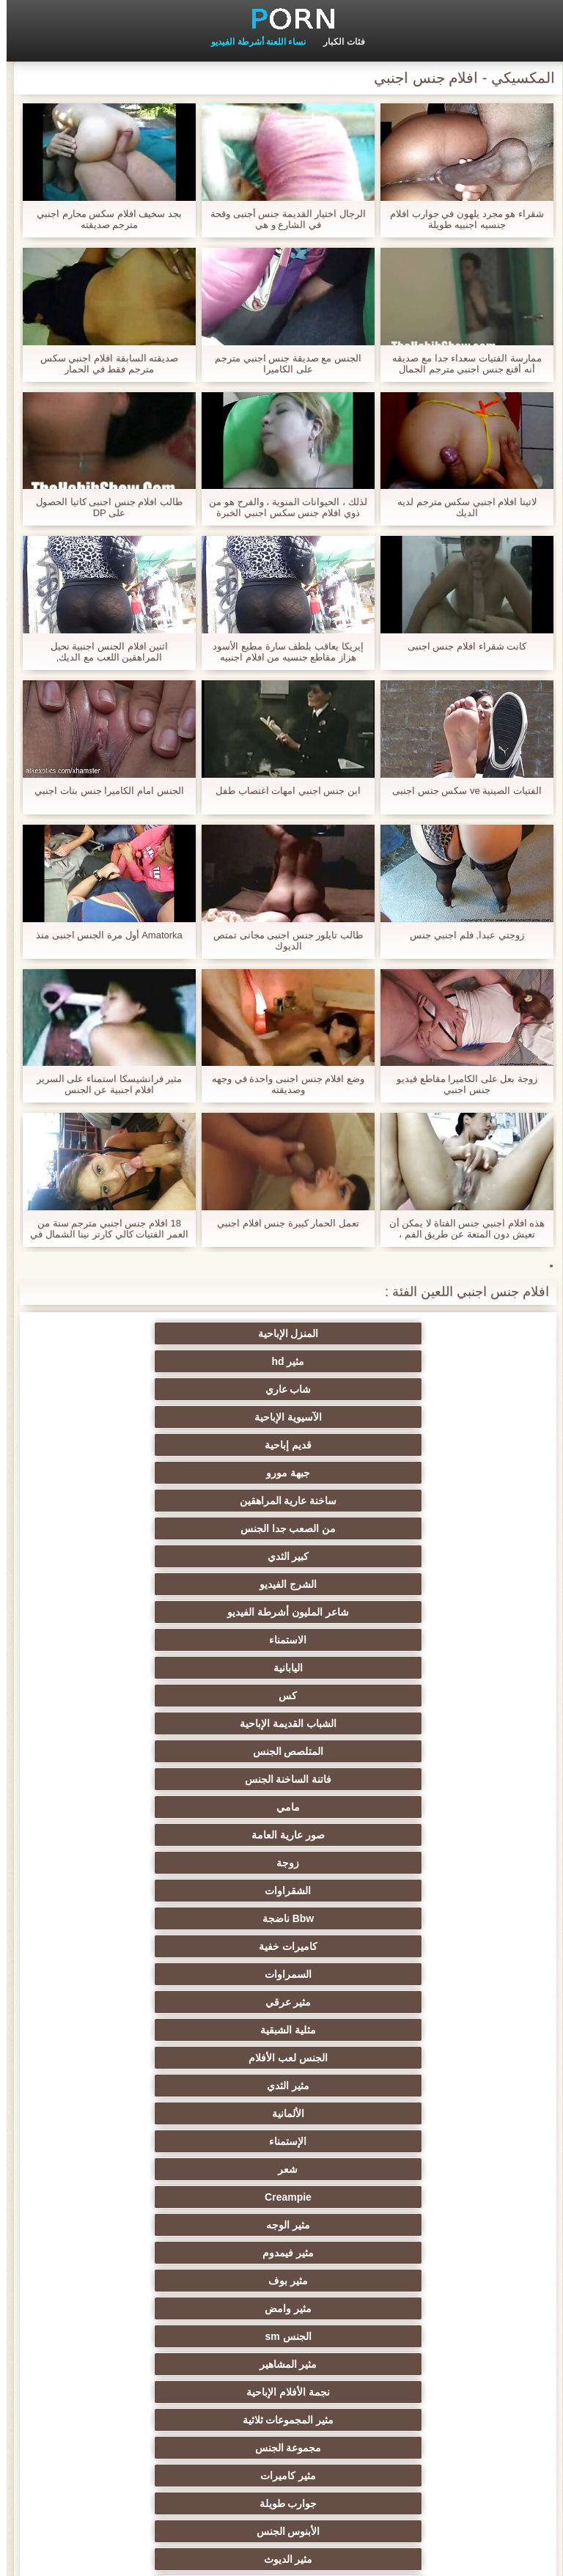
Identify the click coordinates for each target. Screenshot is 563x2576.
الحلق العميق (282, 2225)
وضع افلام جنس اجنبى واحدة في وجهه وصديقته (281, 1084)
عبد (138, 2141)
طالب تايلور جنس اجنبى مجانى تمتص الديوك (281, 941)
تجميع (138, 2058)
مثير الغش (282, 2113)
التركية (138, 2197)
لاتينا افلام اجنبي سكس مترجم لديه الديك (460, 507)
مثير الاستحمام (425, 2253)
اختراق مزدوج (281, 2280)
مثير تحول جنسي (425, 2002)
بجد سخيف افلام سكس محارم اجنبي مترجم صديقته (102, 219)
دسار (138, 1751)
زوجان (424, 2197)
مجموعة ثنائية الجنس (138, 2280)
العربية (425, 1946)
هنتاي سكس (137, 2420)
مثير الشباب (425, 1974)
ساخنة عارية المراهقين (425, 1389)
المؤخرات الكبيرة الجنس (138, 1890)
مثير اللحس (281, 2420)
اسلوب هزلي (138, 2169)
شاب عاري (138, 1333)
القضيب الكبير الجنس (137, 1779)
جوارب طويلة (425, 1723)
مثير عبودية (282, 2364)
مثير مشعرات (425, 2113)
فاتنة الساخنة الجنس (281, 1473)
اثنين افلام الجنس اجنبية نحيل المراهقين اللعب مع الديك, (102, 652)
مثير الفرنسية (425, 1779)
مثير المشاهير (282, 1668)
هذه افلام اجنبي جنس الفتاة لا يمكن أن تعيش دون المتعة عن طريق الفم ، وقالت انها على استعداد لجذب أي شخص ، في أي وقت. (460, 1229)
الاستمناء (138, 1417)
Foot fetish (137, 1946)
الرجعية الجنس (282, 1779)
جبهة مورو (138, 1361)
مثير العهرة (425, 1918)
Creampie (281, 1612)
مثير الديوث (138, 1723)
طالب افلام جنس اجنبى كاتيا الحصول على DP (102, 507)
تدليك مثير (281, 1974)
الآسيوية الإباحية (425, 1361)
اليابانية (425, 1445)
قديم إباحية (281, 1361)
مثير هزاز (425, 2364)
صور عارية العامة (425, 1500)
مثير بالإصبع (424, 1863)
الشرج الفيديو (425, 1417)
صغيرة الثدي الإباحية (282, 2030)
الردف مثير (138, 2085)
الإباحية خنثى (138, 1835)
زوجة (282, 1500)
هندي (424, 1835)
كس (282, 1445)
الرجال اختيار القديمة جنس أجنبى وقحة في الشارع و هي (281, 219)
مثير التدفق (281, 1890)
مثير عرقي (425, 1556)
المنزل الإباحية (424, 1333)
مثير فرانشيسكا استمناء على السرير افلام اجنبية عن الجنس (102, 1084)
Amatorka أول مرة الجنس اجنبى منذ (102, 935)
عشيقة (425, 2308)
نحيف (425, 2141)
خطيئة (425, 2169)
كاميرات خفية (281, 1528)
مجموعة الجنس (282, 1695)
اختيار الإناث (138, 2030)
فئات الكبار (337, 42)
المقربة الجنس (281, 1751)
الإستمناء (138, 1584)
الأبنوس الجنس (282, 1723)
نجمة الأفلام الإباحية (138, 1668)
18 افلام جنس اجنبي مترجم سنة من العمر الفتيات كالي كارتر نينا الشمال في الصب (102, 1229)
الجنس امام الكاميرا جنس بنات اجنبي (102, 790)
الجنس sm (425, 1668)
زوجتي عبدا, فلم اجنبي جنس (460, 935)
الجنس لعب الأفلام (137, 1556)
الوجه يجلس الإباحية (282, 2336)
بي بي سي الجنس (425, 2030)
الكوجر (137, 2253)
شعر (425, 1612)
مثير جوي (425, 2392)
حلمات (282, 2141)
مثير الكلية (282, 2058)
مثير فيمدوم (425, 1640)
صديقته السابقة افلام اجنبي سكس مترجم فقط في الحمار (103, 364)
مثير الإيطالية (424, 2225)
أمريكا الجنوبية (425, 1807)
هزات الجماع (138, 1863)
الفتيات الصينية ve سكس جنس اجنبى (460, 790)
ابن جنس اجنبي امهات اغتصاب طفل (281, 790)
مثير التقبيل (138, 2225)
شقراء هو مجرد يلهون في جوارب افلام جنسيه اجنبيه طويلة (460, 219)
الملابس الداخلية (425, 1890)
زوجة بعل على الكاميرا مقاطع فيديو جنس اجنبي (460, 1084)
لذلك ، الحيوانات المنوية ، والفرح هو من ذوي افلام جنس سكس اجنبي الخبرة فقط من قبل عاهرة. (281, 507)
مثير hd (281, 1333)
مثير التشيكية (281, 2169)
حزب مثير (425, 2058)
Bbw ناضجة (425, 1528)
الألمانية (281, 1584)
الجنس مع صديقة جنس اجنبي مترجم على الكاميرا (281, 364)
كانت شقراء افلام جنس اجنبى (460, 646)
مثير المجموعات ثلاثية (425, 1695)
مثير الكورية (425, 2280)
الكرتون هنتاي (425, 2336)
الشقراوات (138, 1500)
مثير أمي (425, 1751)
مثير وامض (137, 1640)
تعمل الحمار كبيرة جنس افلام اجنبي (281, 1223)
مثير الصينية (138, 2113)
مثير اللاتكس (138, 2336)
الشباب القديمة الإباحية (137, 1445)
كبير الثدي (138, 1389)
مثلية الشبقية (281, 1556)
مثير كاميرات (138, 1695)
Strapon (281, 2085)
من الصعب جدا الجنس (282, 1389)
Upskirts (281, 1835)
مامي (138, 1473)
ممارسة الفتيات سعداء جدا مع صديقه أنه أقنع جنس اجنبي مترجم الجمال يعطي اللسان (460, 364)
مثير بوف (281, 1640)
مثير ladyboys (138, 2364)
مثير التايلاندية (282, 1946)
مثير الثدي (425, 1584)
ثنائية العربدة (425, 2085)
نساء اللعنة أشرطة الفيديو (252, 42)
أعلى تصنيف (425, 2420)
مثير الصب (281, 2197)
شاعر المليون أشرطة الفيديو (281, 1417)
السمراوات (137, 1528)
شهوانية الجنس (281, 1807)
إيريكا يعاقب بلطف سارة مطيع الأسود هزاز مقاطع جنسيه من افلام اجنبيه (281, 652)
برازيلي (281, 2308)
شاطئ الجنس (281, 1918)
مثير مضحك (138, 2308)
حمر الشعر (281, 2002)
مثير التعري (138, 2002)
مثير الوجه (138, 1612)
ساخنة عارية (137, 1918)
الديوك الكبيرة (282, 2392)
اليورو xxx (281, 1863)
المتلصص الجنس (424, 1473)
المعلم (138, 2392)
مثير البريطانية (138, 1807)
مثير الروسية (138, 1974)
